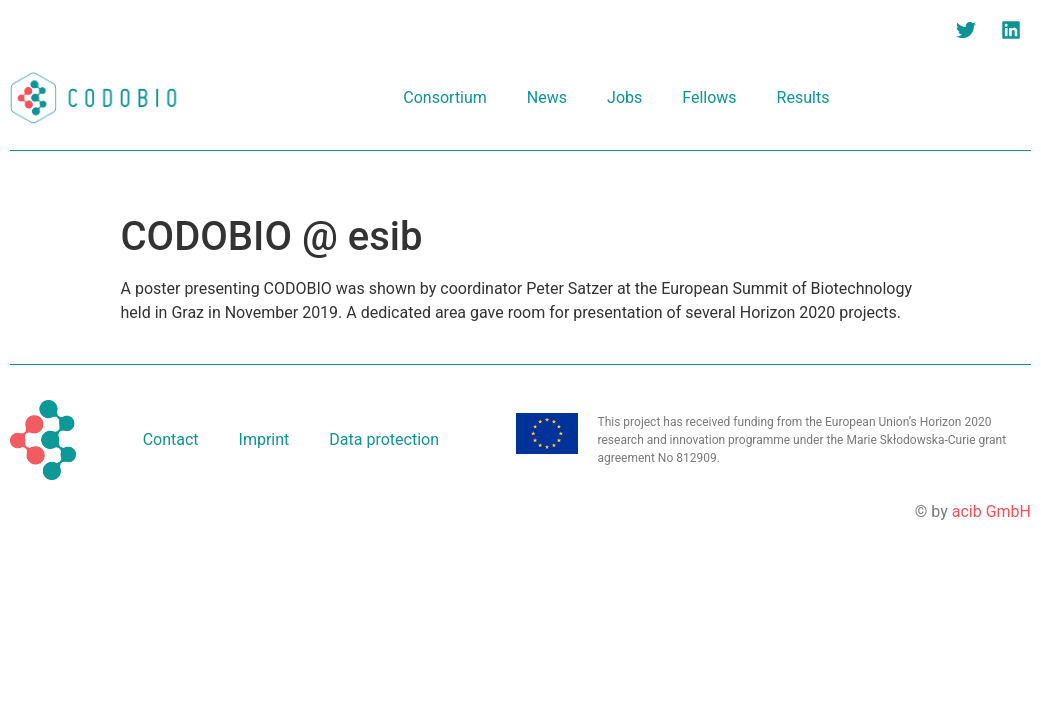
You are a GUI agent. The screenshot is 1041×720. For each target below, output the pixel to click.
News (547, 97)
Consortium (445, 97)
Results (803, 97)
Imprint (264, 439)
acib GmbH (991, 511)
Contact (171, 439)
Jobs (624, 97)
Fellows (709, 97)
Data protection (384, 439)
